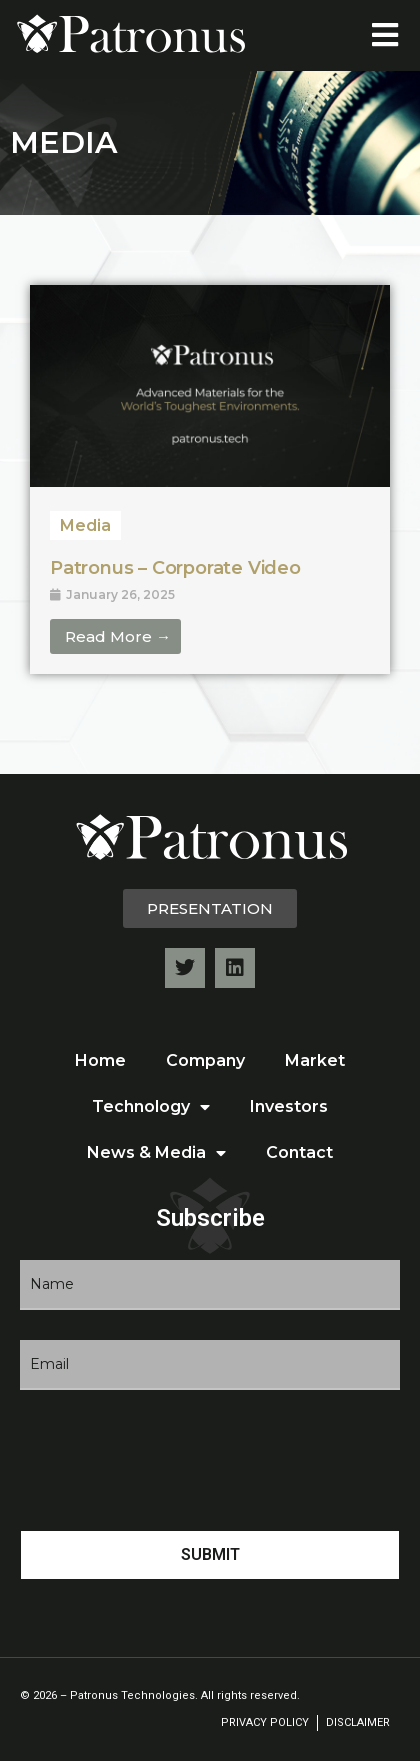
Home (100, 1060)
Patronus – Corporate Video (175, 568)
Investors (289, 1106)
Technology (151, 1107)
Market (315, 1060)
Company (205, 1060)
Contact (299, 1152)
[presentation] (172, 1459)
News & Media (156, 1153)
